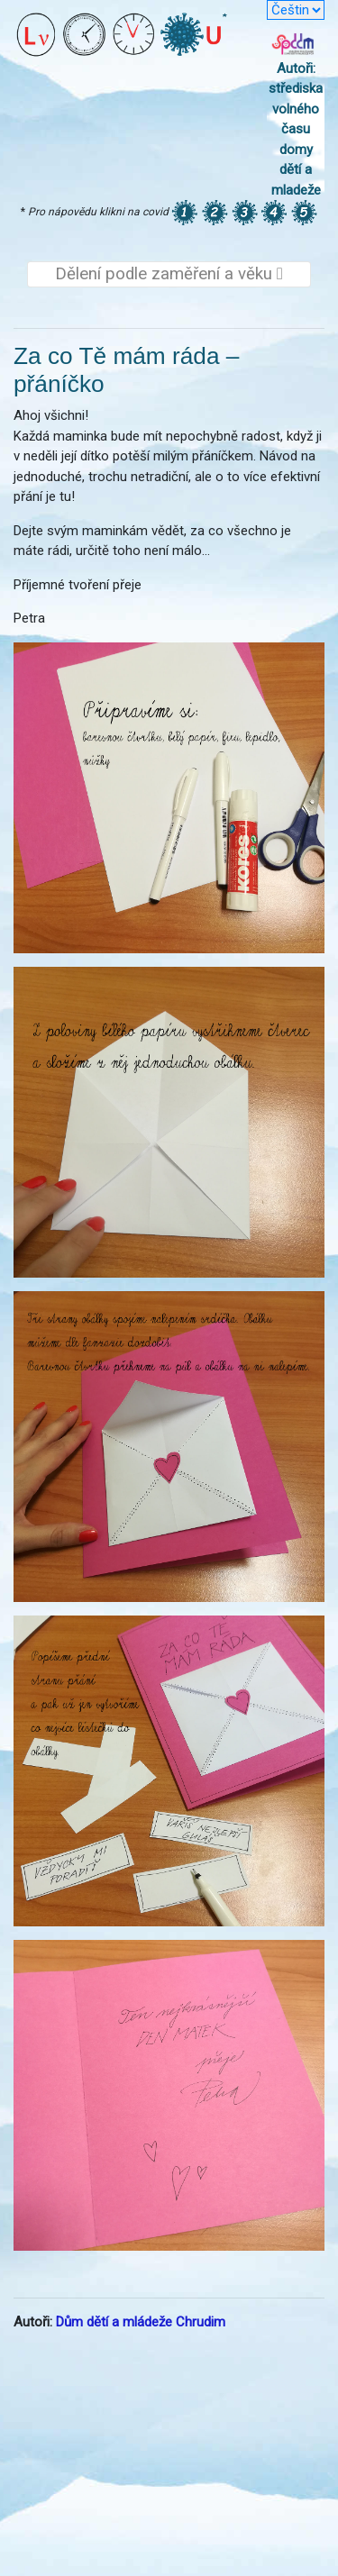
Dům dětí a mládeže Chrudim (140, 2322)
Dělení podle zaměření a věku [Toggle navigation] (169, 274)
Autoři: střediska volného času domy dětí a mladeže (296, 129)
